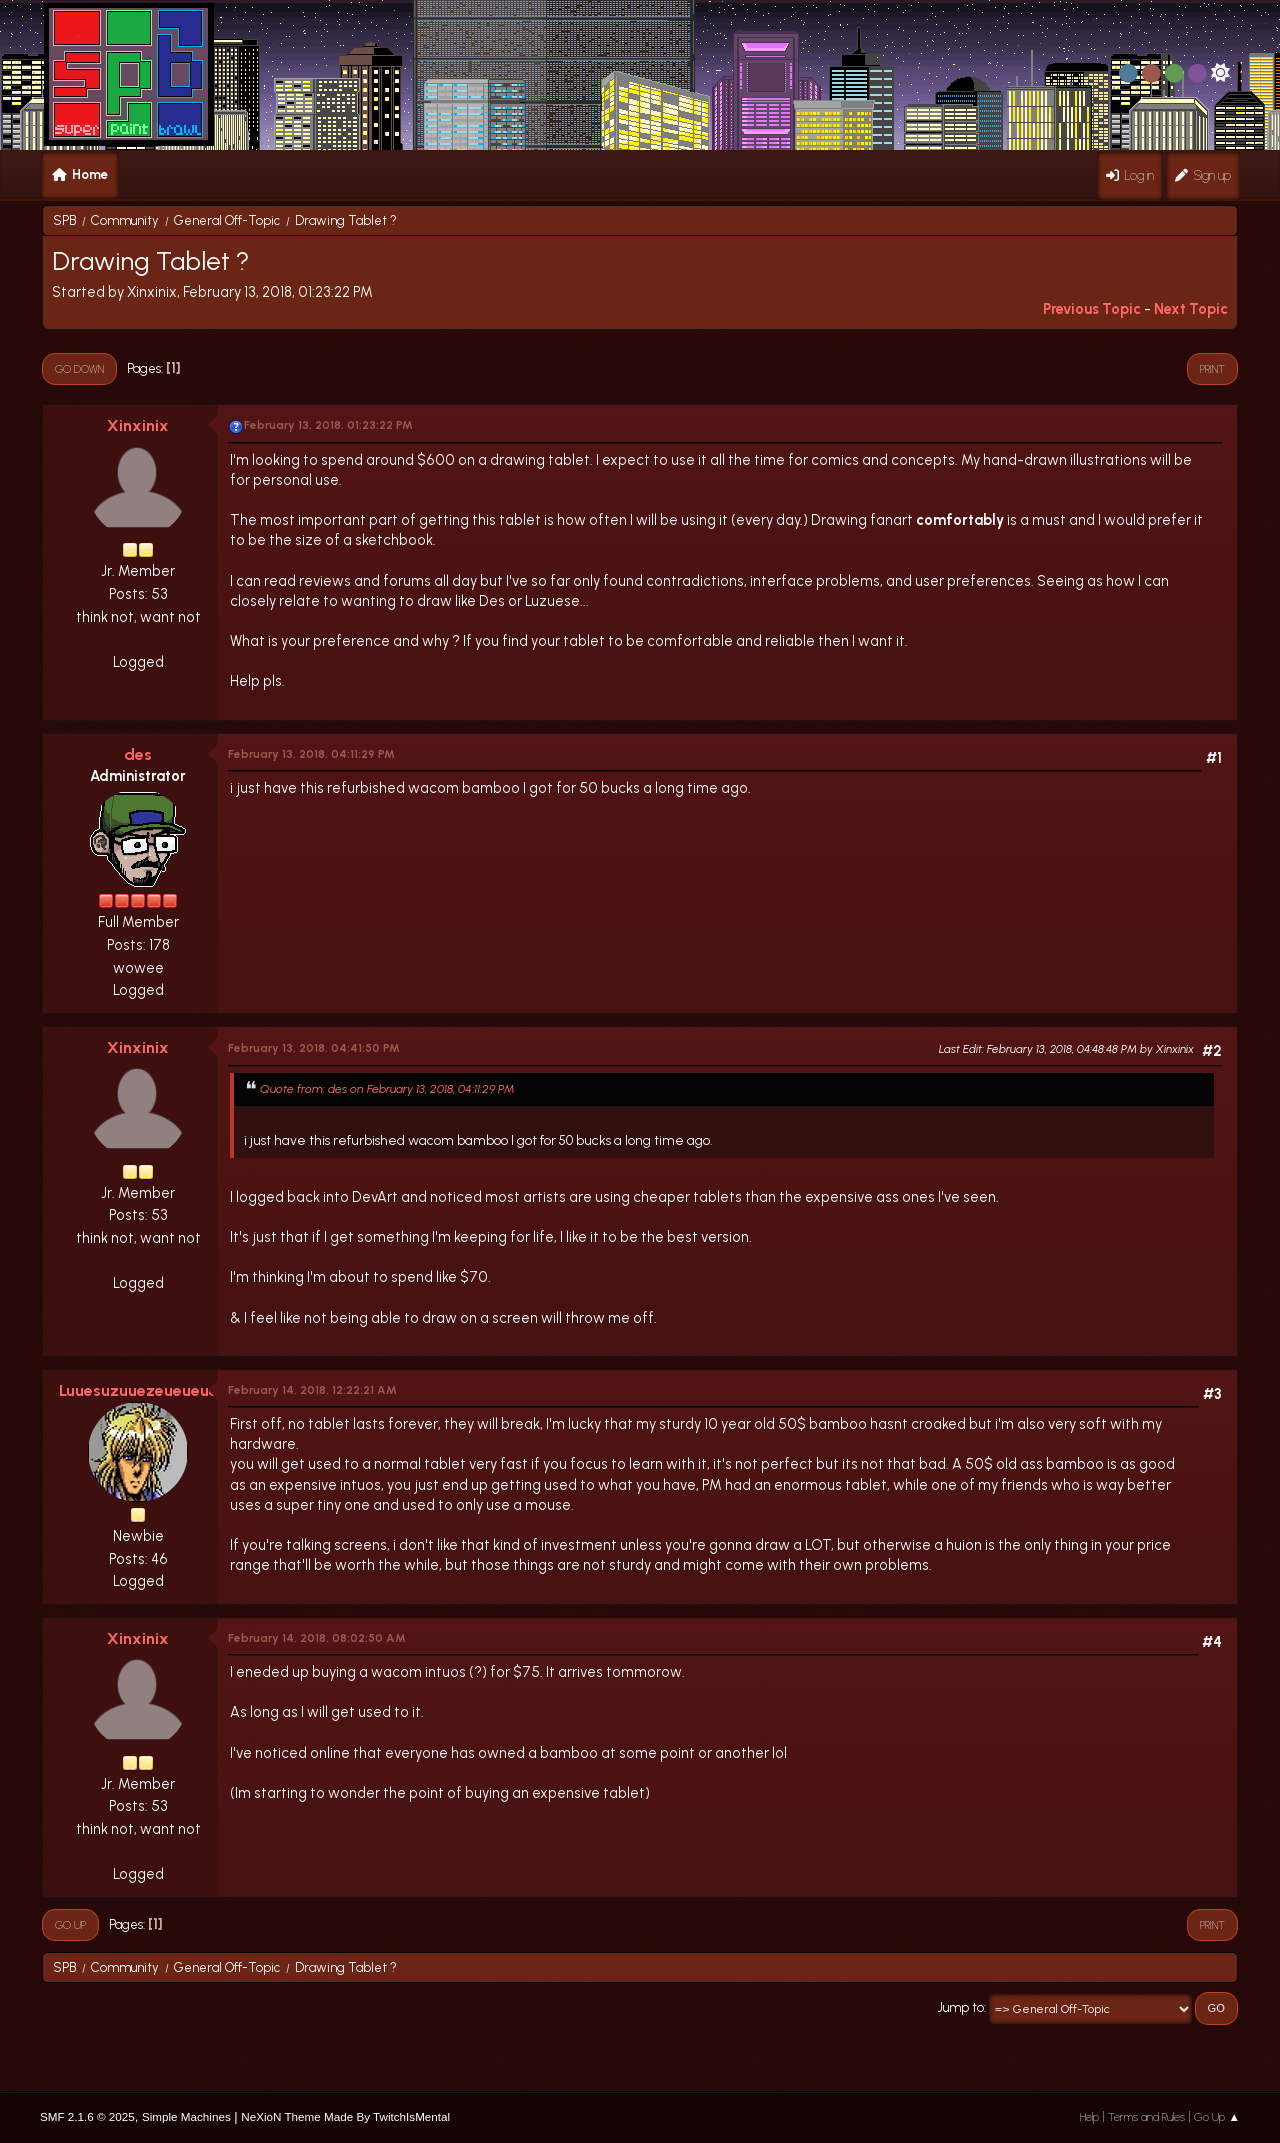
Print (1212, 369)
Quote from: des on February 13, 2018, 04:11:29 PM (387, 1088)
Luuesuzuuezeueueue (138, 1390)
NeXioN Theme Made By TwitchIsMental (345, 2116)
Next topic (1191, 309)
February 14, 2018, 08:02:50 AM (317, 1638)
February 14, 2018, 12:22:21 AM (312, 1390)
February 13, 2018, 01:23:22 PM (328, 425)
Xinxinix (138, 425)
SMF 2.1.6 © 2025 (87, 2116)
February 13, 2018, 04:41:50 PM (314, 1048)
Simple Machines (186, 2116)
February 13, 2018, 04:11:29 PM (311, 754)
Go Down (79, 369)
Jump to (961, 2007)
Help (1089, 2117)
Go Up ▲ (1217, 2117)
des (138, 754)
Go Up (70, 1925)
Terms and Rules (1146, 2117)
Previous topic (1092, 309)
